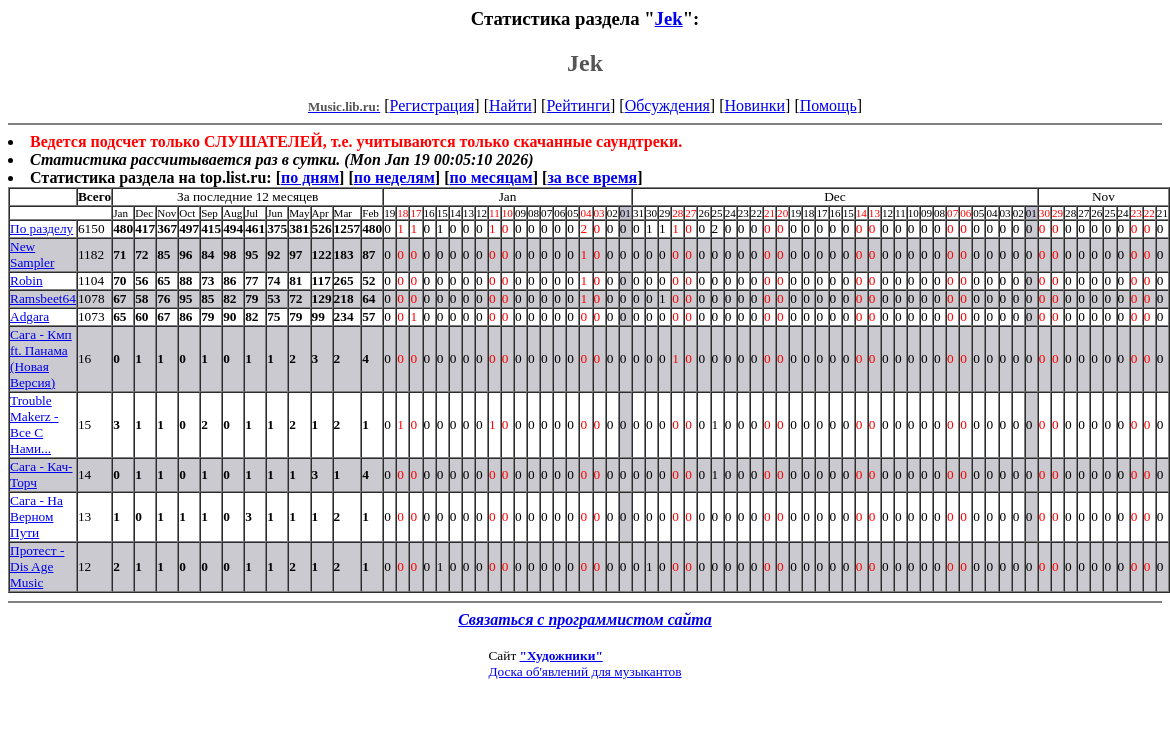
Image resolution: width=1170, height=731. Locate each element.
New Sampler (32, 254)
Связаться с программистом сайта (585, 619)
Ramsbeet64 (43, 298)
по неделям (394, 177)
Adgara (29, 316)
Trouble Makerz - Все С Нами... (34, 424)
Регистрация (432, 105)
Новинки (754, 105)
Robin (26, 280)
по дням (310, 177)
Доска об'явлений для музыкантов (584, 671)
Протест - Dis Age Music (37, 566)
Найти (510, 105)
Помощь (828, 105)
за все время (592, 177)
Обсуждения (667, 105)
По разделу (41, 228)
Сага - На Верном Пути (36, 516)
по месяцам (490, 177)
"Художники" (561, 655)
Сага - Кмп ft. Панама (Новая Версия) (41, 358)
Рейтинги (578, 105)
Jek (669, 18)
